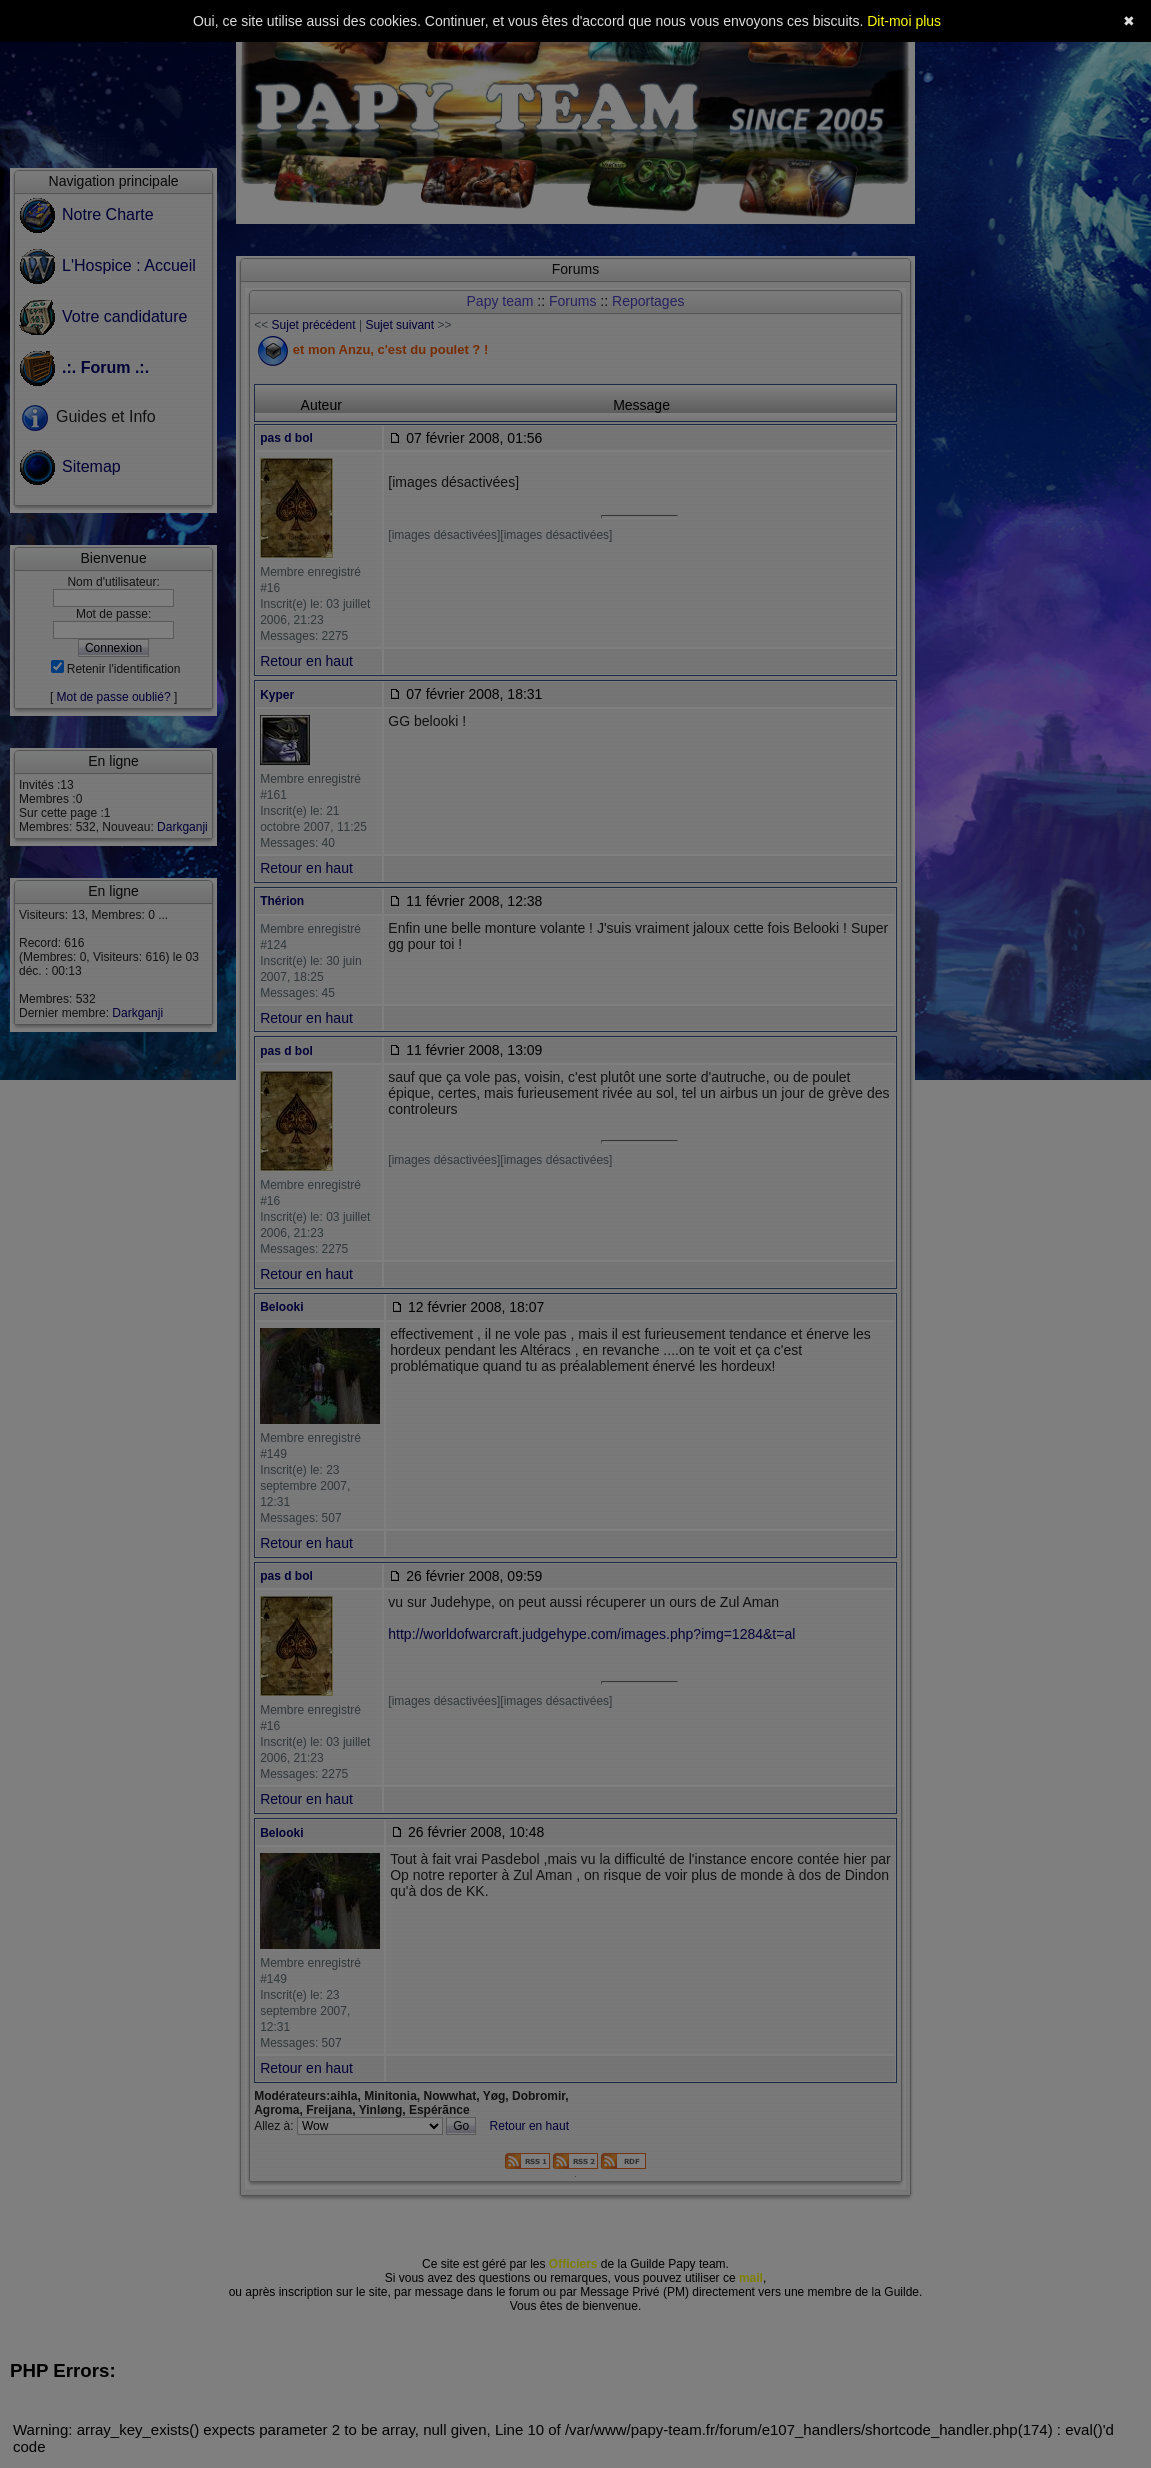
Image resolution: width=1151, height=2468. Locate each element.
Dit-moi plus (904, 21)
